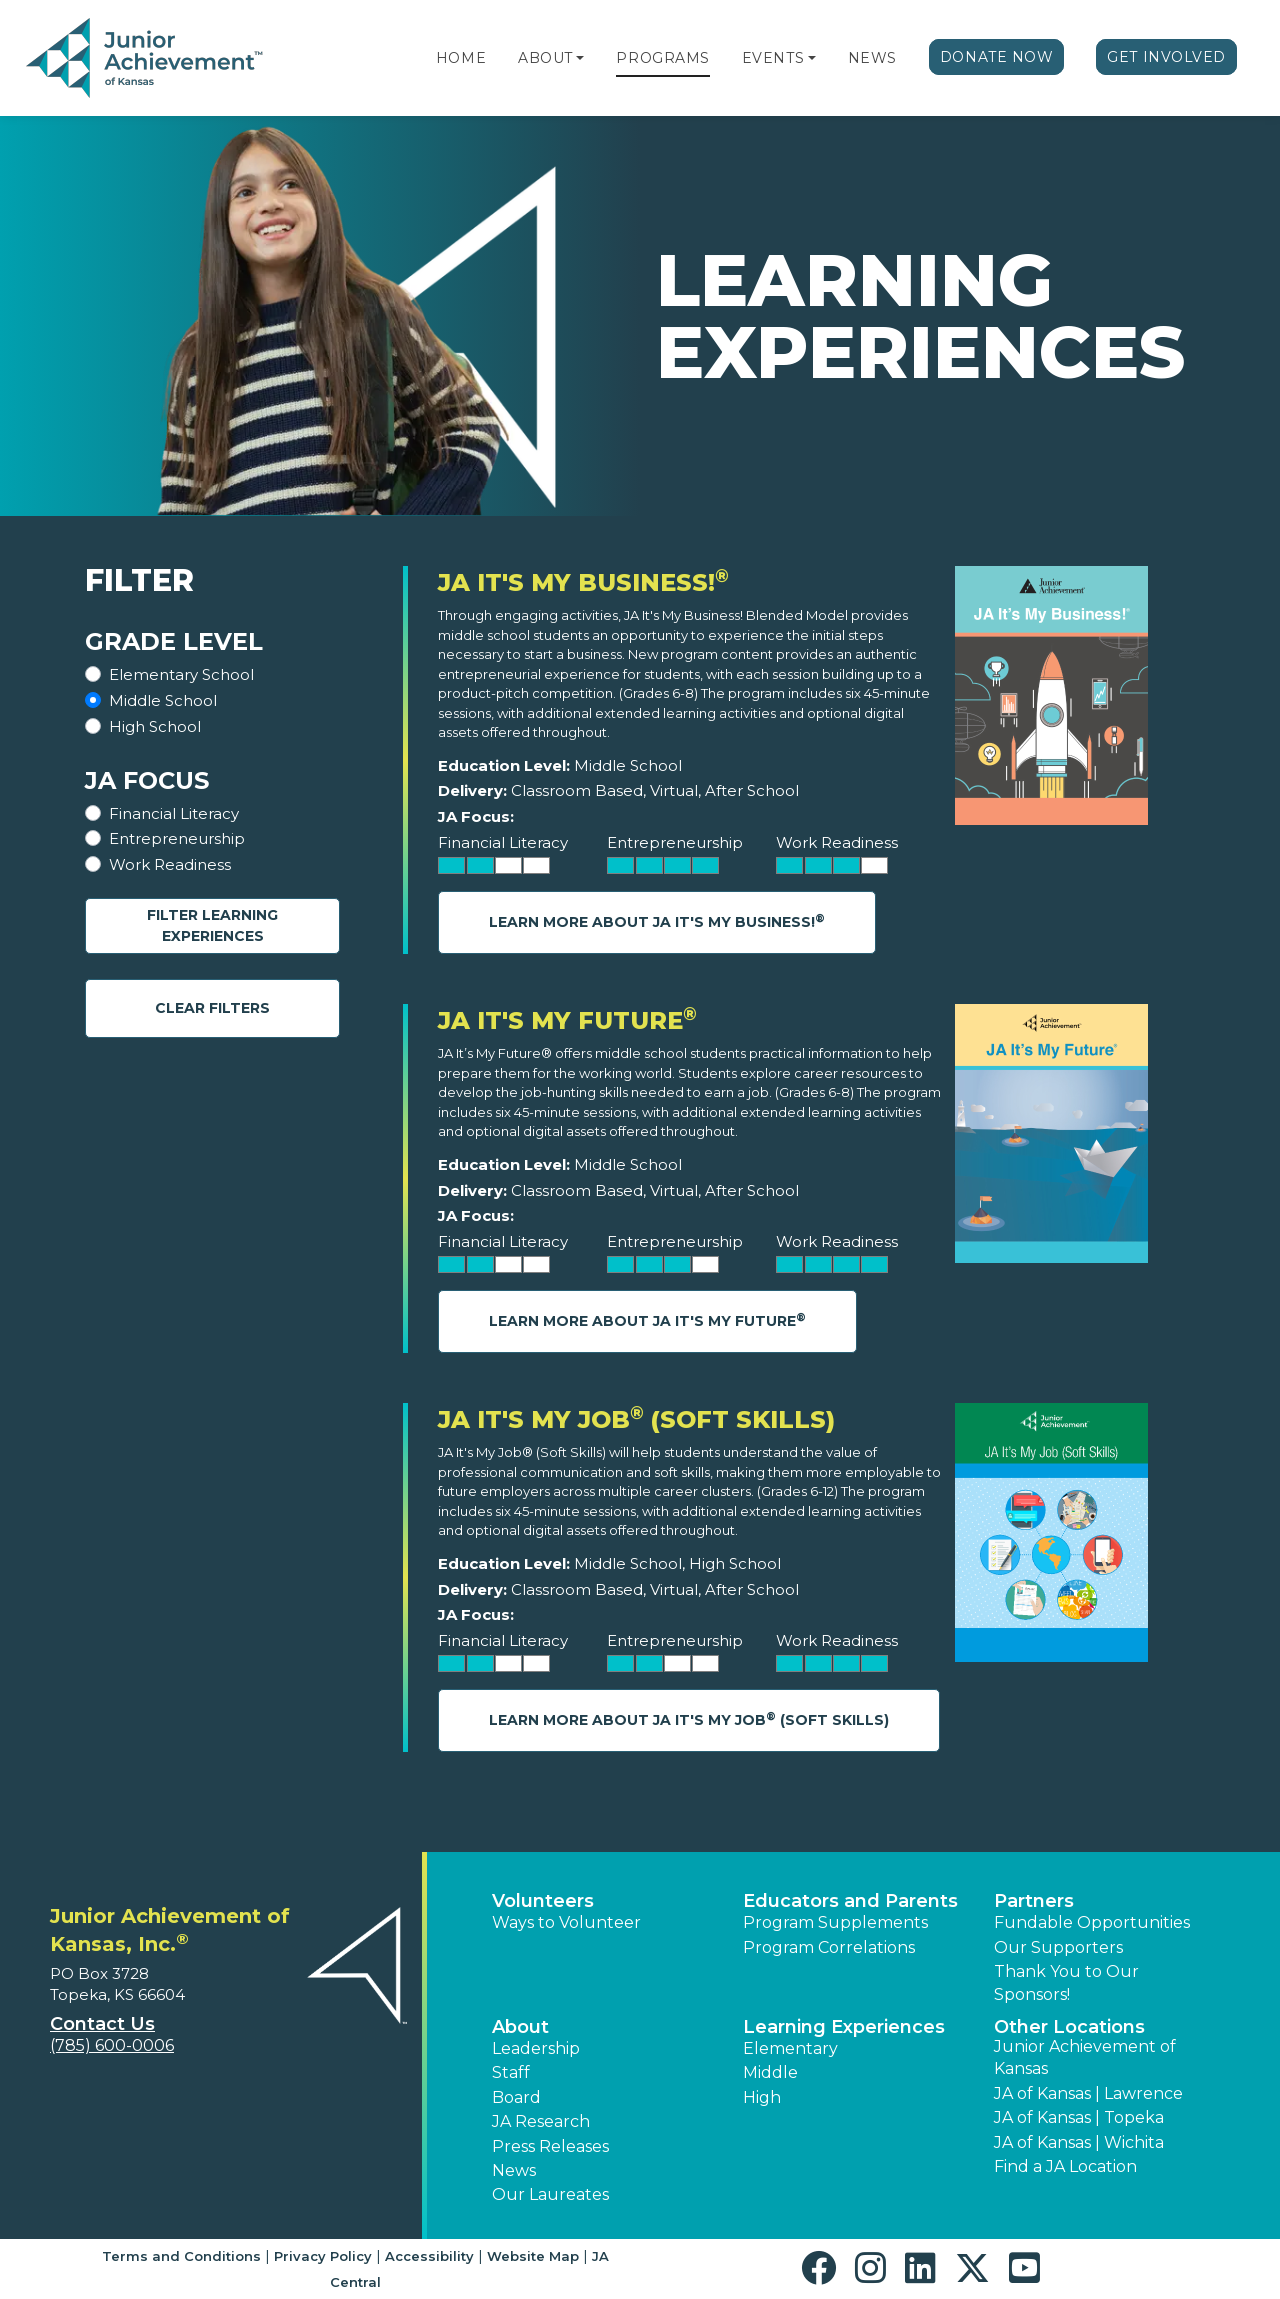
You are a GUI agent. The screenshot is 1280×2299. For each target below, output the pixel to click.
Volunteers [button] (543, 1901)
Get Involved (1166, 57)
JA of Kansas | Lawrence (1088, 2093)
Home (461, 58)
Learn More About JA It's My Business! (657, 921)
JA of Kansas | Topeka (1079, 2117)
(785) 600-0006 (112, 2045)
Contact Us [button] (102, 2024)
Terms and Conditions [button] (181, 2256)
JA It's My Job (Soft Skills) (636, 1419)
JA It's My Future (567, 1020)
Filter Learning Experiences (212, 925)
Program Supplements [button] (835, 1922)
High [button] (762, 2097)
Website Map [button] (533, 2256)
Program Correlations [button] (829, 1947)
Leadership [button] (536, 2048)
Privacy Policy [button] (323, 2256)
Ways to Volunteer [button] (566, 1922)
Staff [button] (511, 2072)
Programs (662, 58)
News (872, 58)
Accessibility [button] (429, 2256)
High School (155, 726)
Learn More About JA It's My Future (647, 1320)
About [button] (520, 2027)
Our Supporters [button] (1058, 1947)
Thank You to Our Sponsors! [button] (1066, 1982)
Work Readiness (170, 864)
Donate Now (997, 57)
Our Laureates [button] (550, 2194)
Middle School (163, 700)
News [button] (514, 2170)
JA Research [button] (541, 2121)
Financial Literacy (174, 813)
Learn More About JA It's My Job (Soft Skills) (689, 1719)
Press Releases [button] (550, 2146)
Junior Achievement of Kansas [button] (1085, 2057)
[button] (580, 58)
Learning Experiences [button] (844, 2027)
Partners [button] (1034, 1901)
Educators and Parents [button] (850, 1901)
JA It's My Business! (583, 582)
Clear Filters (212, 1008)
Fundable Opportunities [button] (1092, 1922)
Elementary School (181, 674)
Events (773, 58)
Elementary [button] (790, 2048)
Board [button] (516, 2097)
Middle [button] (770, 2072)
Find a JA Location (1065, 2166)
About (545, 58)
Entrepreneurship (177, 838)
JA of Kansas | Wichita (1079, 2142)
